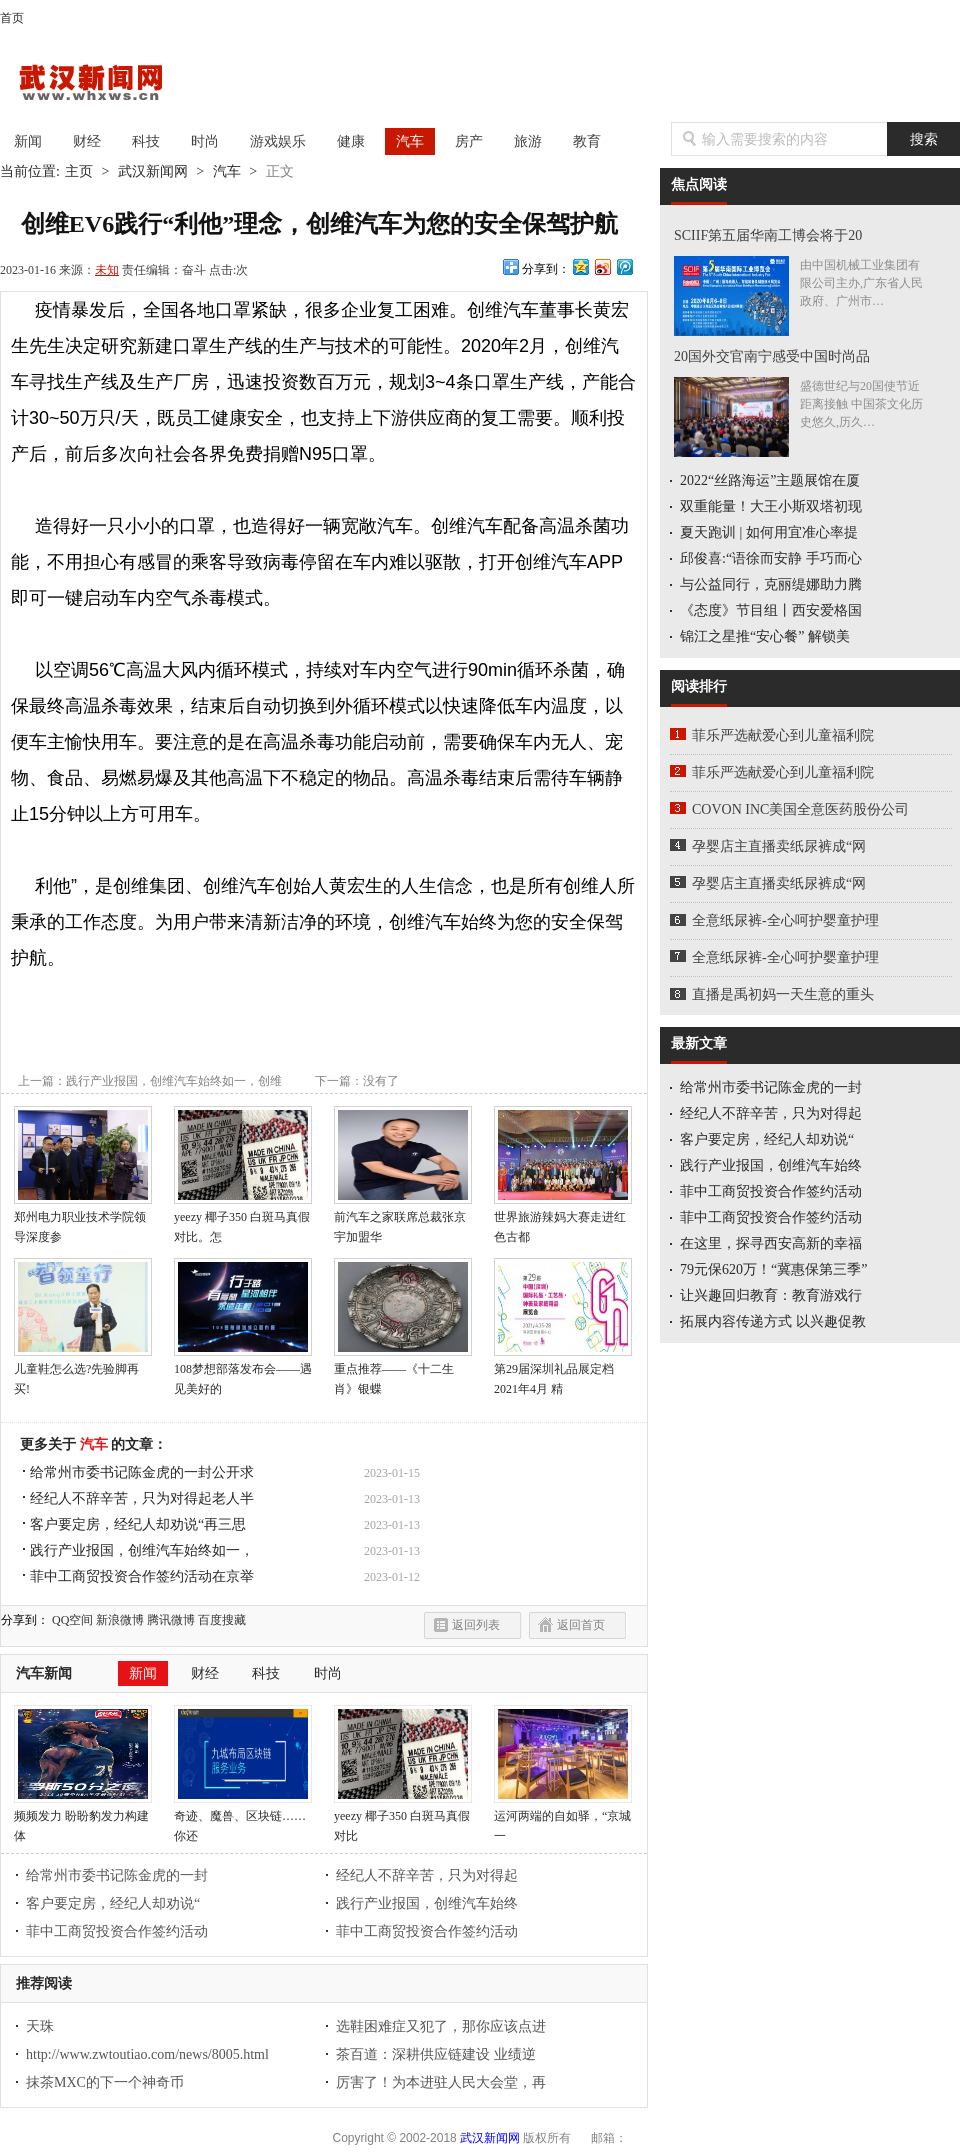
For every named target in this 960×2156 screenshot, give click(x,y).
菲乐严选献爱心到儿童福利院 (783, 735)
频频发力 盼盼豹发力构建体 (83, 1819)
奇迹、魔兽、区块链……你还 (243, 1819)
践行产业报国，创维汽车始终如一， (142, 1550)
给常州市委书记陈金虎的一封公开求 (142, 1472)
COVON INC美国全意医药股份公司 (800, 809)
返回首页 (581, 1625)
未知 (107, 270)
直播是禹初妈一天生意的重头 (783, 994)
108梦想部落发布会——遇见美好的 (243, 1372)
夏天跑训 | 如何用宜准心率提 (769, 532)
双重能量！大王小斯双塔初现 (771, 506)
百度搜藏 (222, 1620)
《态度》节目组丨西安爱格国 (771, 610)
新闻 (28, 141)
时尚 (205, 141)
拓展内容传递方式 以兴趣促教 (773, 1321)
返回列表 (476, 1625)
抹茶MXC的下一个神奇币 (105, 2082)
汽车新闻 (44, 1673)
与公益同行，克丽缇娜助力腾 (771, 584)
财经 (87, 141)
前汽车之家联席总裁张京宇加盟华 (403, 1220)
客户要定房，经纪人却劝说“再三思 (138, 1524)
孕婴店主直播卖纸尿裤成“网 (779, 846)
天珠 (40, 2026)
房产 (469, 141)
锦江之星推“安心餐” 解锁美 (765, 636)
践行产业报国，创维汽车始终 (427, 1903)
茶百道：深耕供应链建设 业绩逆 (436, 2054)
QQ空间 (72, 1620)
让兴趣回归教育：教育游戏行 (771, 1295)
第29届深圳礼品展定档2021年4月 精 (563, 1372)
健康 (351, 141)
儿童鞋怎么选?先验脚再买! (83, 1372)
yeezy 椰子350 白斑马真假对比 (403, 1819)
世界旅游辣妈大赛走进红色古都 (563, 1220)
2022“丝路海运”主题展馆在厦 (770, 480)
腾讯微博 (171, 1620)
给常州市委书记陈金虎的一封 (117, 1875)
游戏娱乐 (278, 141)
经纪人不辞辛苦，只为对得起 (427, 1875)
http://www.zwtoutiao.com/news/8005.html (147, 2054)
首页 (12, 18)
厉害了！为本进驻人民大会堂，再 (441, 2082)
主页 (79, 171)
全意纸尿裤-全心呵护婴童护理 (785, 920)
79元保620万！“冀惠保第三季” (773, 1269)
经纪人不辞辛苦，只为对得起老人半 (142, 1498)
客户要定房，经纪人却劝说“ (113, 1903)
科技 (146, 141)
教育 (587, 141)
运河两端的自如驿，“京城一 (563, 1819)
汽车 (410, 141)
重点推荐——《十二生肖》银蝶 (403, 1372)
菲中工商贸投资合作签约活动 (117, 1931)
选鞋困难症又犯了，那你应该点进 (441, 2026)
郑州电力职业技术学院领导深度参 (83, 1220)
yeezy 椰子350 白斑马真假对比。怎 (243, 1220)
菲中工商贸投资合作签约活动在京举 (142, 1576)
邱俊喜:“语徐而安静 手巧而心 (771, 558)
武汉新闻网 (109, 84)
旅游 (528, 141)
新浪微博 (120, 1620)
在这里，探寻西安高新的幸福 (771, 1243)
